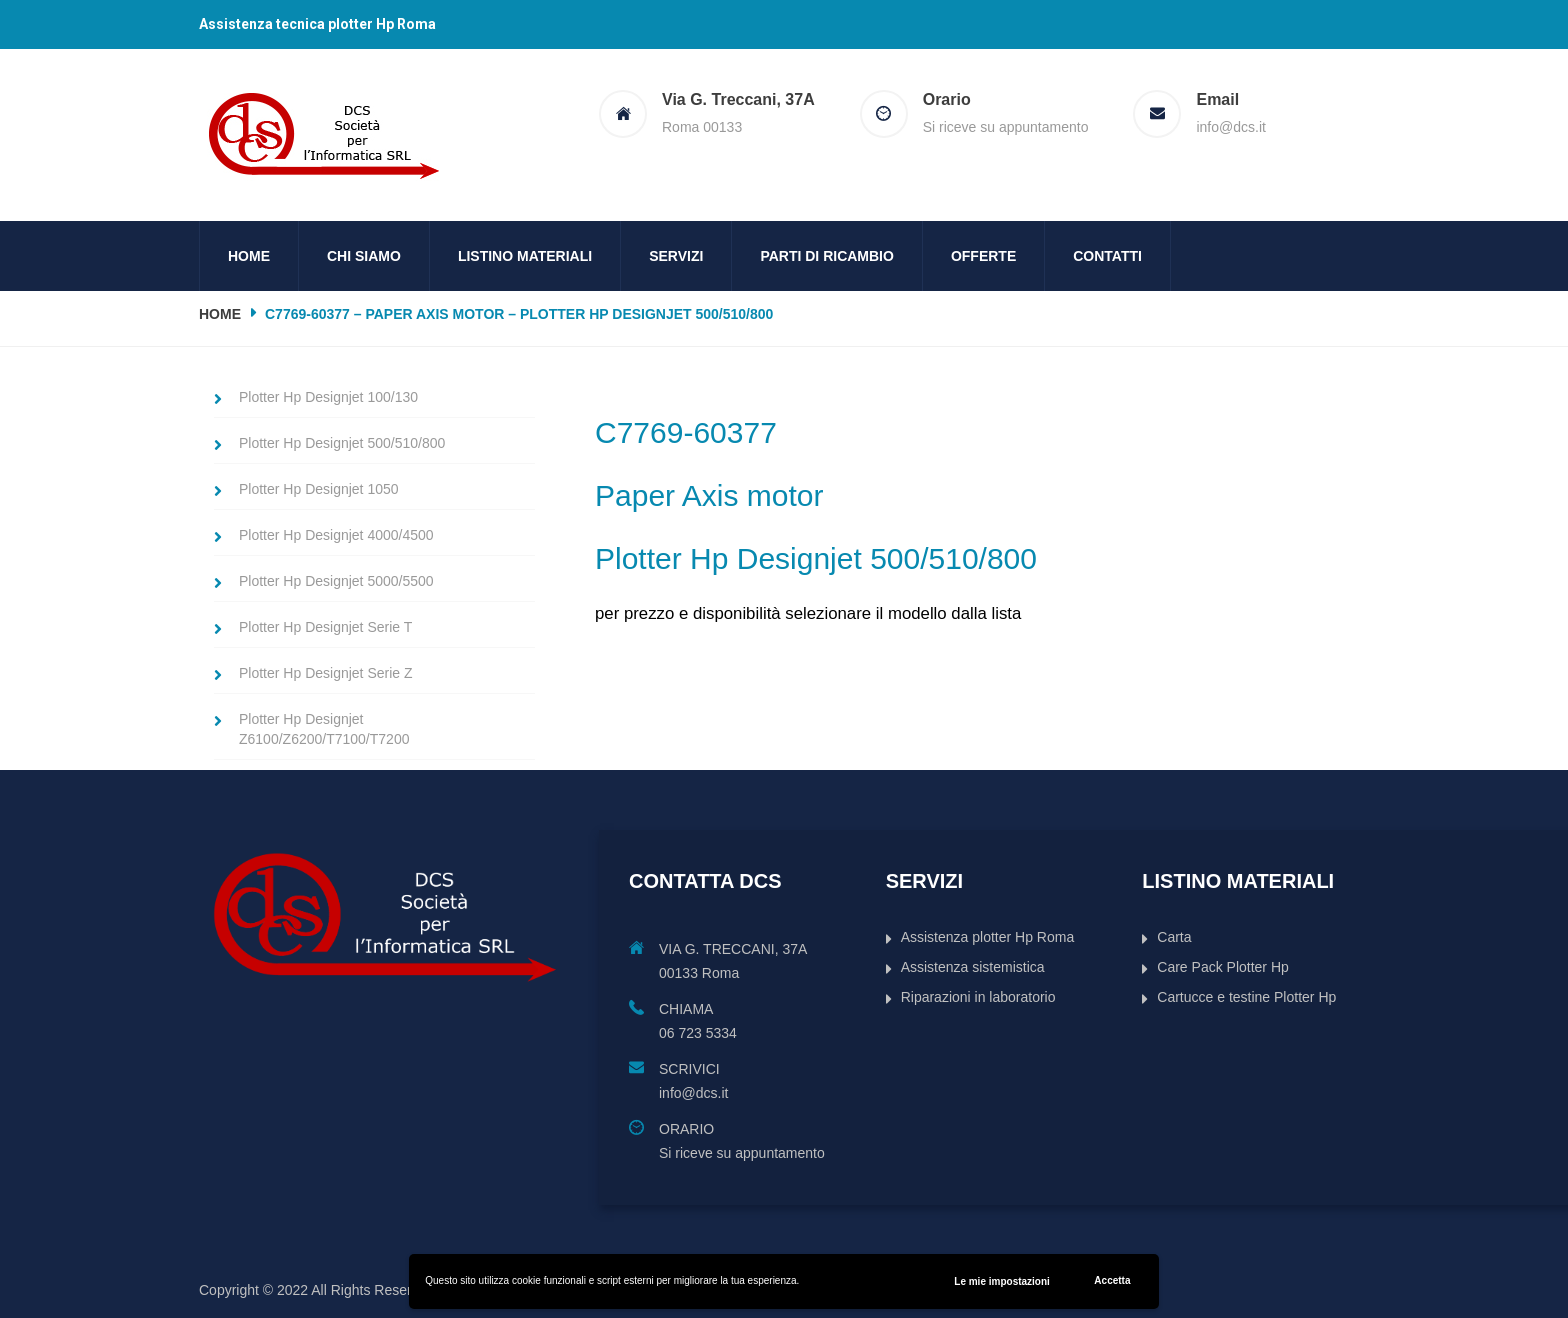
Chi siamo (364, 256)
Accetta (1112, 1280)
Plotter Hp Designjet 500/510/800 (342, 443)
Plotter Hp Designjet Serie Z (326, 673)
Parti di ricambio (827, 256)
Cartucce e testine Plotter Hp (1246, 997)
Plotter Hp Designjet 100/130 (328, 397)
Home (249, 256)
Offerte (983, 256)
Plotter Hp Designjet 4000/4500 (336, 535)
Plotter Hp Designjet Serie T (325, 627)
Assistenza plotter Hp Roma (988, 937)
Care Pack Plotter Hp (1223, 967)
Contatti (1107, 256)
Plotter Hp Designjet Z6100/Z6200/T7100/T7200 (324, 729)
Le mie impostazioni (1002, 1281)
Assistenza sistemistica (973, 967)
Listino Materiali (525, 256)
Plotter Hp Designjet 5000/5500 (336, 581)
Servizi (676, 256)
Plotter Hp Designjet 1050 (319, 489)
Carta (1174, 937)
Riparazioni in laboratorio (978, 997)
